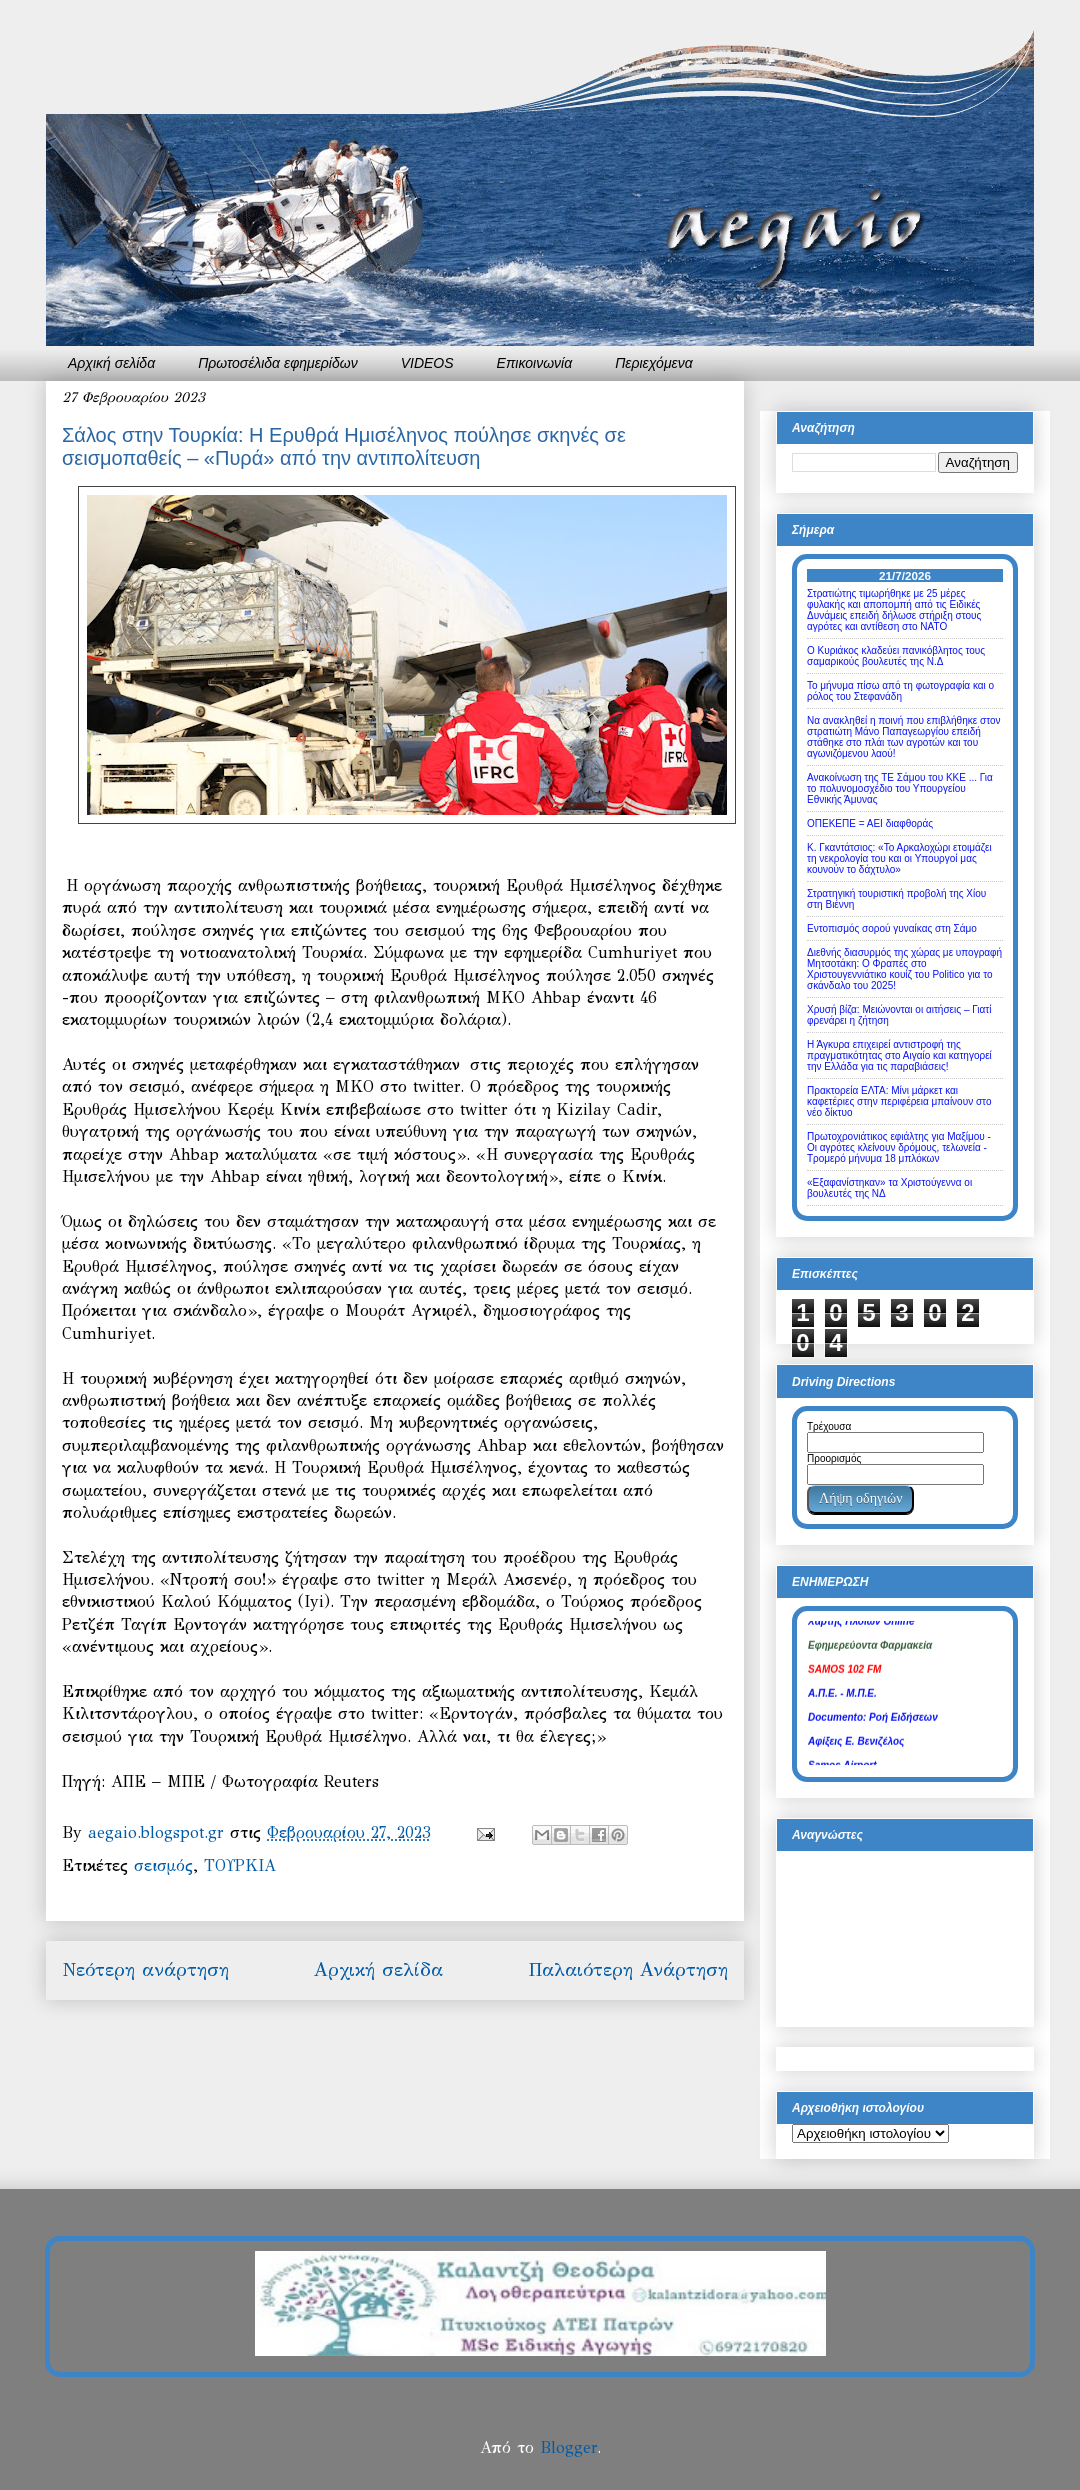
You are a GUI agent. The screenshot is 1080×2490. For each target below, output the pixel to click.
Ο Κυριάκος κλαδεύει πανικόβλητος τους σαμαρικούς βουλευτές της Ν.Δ (896, 656)
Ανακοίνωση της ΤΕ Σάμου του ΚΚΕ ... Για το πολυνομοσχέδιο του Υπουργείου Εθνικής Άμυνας (900, 788)
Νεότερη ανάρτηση (145, 1969)
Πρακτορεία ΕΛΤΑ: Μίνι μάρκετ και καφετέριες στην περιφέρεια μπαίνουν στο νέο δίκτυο (899, 1101)
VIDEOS (427, 363)
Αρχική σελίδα (111, 363)
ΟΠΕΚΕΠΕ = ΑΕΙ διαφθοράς (870, 823)
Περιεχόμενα (654, 363)
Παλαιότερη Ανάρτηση (628, 1969)
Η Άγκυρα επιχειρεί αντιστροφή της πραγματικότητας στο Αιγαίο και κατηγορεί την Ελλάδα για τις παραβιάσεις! (899, 1055)
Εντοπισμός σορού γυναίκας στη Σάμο (892, 928)
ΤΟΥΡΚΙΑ (240, 1865)
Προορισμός (834, 1458)
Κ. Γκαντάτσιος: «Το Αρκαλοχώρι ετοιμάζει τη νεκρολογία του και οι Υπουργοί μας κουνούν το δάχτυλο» (899, 858)
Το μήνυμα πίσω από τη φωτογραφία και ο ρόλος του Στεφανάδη (900, 691)
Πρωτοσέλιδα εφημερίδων (278, 363)
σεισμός (163, 1865)
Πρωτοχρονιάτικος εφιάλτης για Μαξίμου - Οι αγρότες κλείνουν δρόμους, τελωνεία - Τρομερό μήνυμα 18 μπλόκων (899, 1147)
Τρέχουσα (829, 1426)
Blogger (568, 2447)
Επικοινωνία (535, 363)
